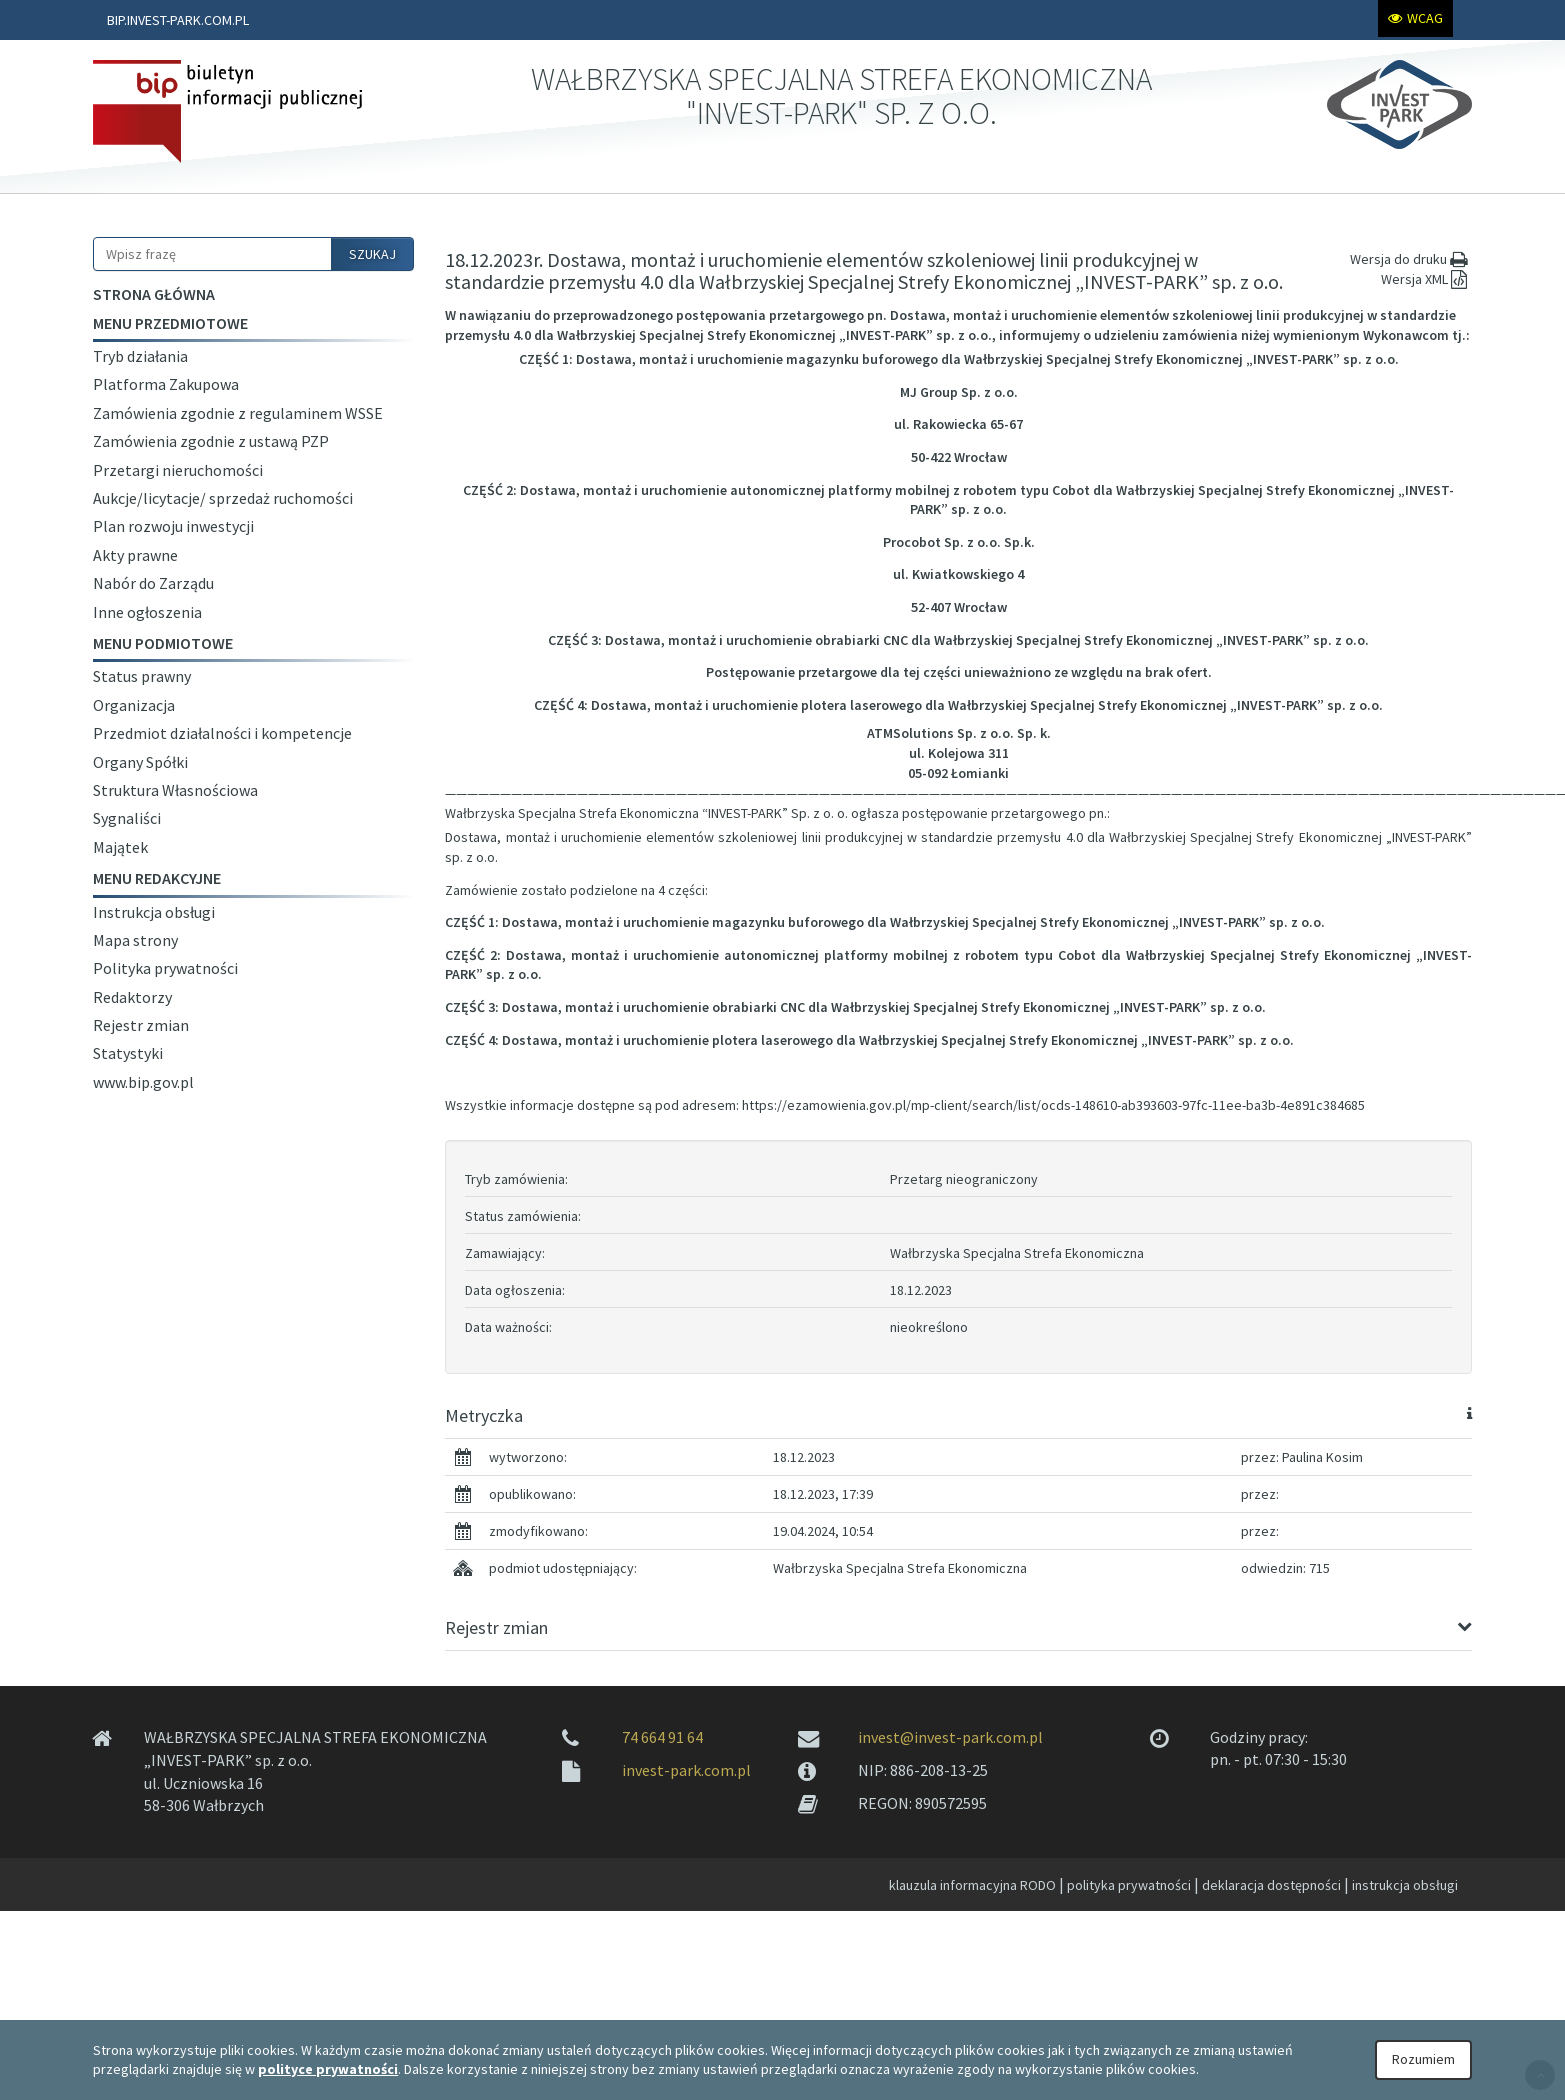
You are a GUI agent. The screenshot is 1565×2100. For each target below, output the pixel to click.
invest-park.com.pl (686, 1770)
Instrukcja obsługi (154, 912)
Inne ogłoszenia (147, 612)
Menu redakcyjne (157, 878)
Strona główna (154, 294)
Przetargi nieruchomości (178, 470)
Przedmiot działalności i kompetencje (222, 733)
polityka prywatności (1129, 1885)
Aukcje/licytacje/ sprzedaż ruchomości (223, 498)
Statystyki (128, 1053)
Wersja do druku (1411, 259)
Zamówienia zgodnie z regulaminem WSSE (238, 413)
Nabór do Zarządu (153, 583)
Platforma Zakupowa (166, 384)
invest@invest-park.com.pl (950, 1737)
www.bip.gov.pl (143, 1082)
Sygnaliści (127, 818)
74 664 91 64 (662, 1737)
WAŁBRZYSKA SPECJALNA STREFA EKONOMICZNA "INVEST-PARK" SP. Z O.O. (841, 96)
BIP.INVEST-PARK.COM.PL (178, 20)
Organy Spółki (140, 762)
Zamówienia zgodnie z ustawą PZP (211, 441)
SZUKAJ (372, 254)
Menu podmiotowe (163, 643)
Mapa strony (135, 940)
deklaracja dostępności (1271, 1885)
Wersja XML (1426, 279)
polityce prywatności (328, 2069)
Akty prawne (135, 555)
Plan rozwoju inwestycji (173, 526)
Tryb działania (140, 356)
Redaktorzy (132, 997)
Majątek (120, 847)
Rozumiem (1423, 2059)
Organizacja (134, 705)
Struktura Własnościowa (175, 790)
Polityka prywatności (165, 968)
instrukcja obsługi (1405, 1885)
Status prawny (142, 676)
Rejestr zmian (141, 1025)
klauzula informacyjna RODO (972, 1885)
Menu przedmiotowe (170, 323)
